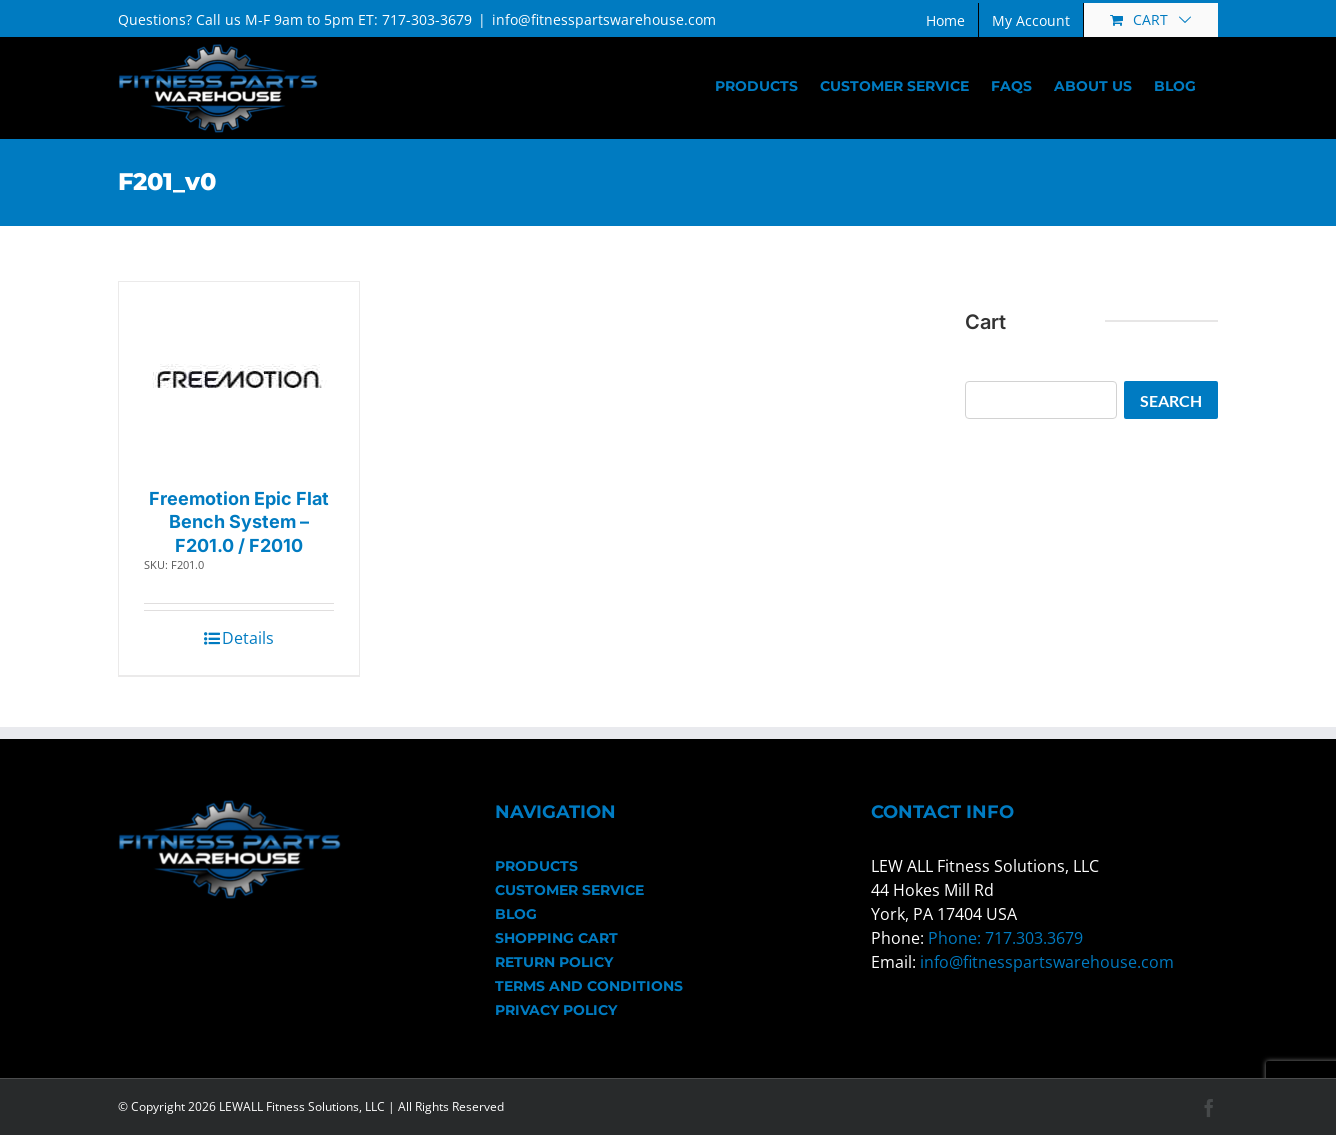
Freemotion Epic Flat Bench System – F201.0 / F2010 (239, 522)
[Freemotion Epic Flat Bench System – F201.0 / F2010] (239, 379)
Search (1171, 400)
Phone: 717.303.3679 (1005, 938)
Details (248, 638)
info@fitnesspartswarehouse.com (604, 19)
